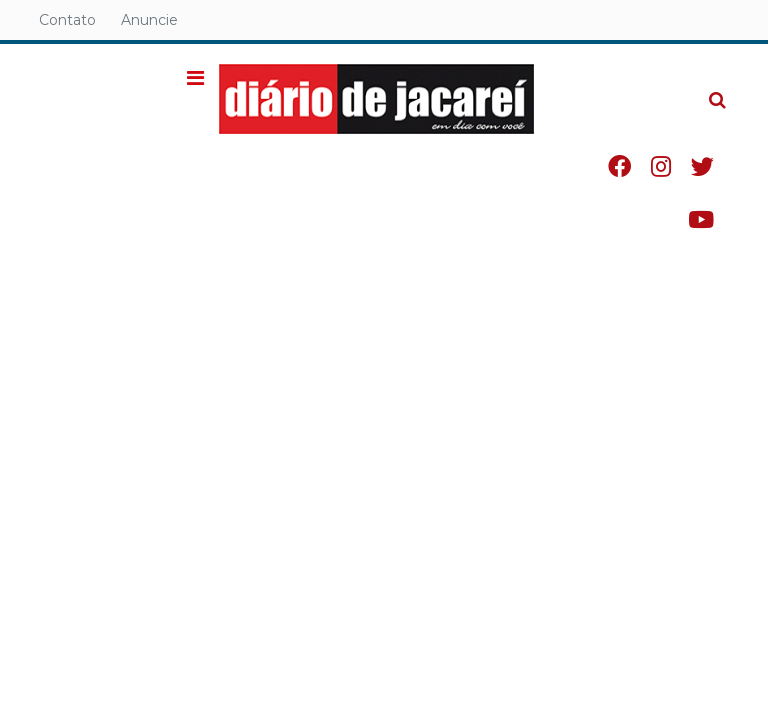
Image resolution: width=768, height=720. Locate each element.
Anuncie (149, 20)
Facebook (619, 166)
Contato (67, 20)
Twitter (702, 166)
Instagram (661, 166)
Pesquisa (701, 84)
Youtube (701, 219)
